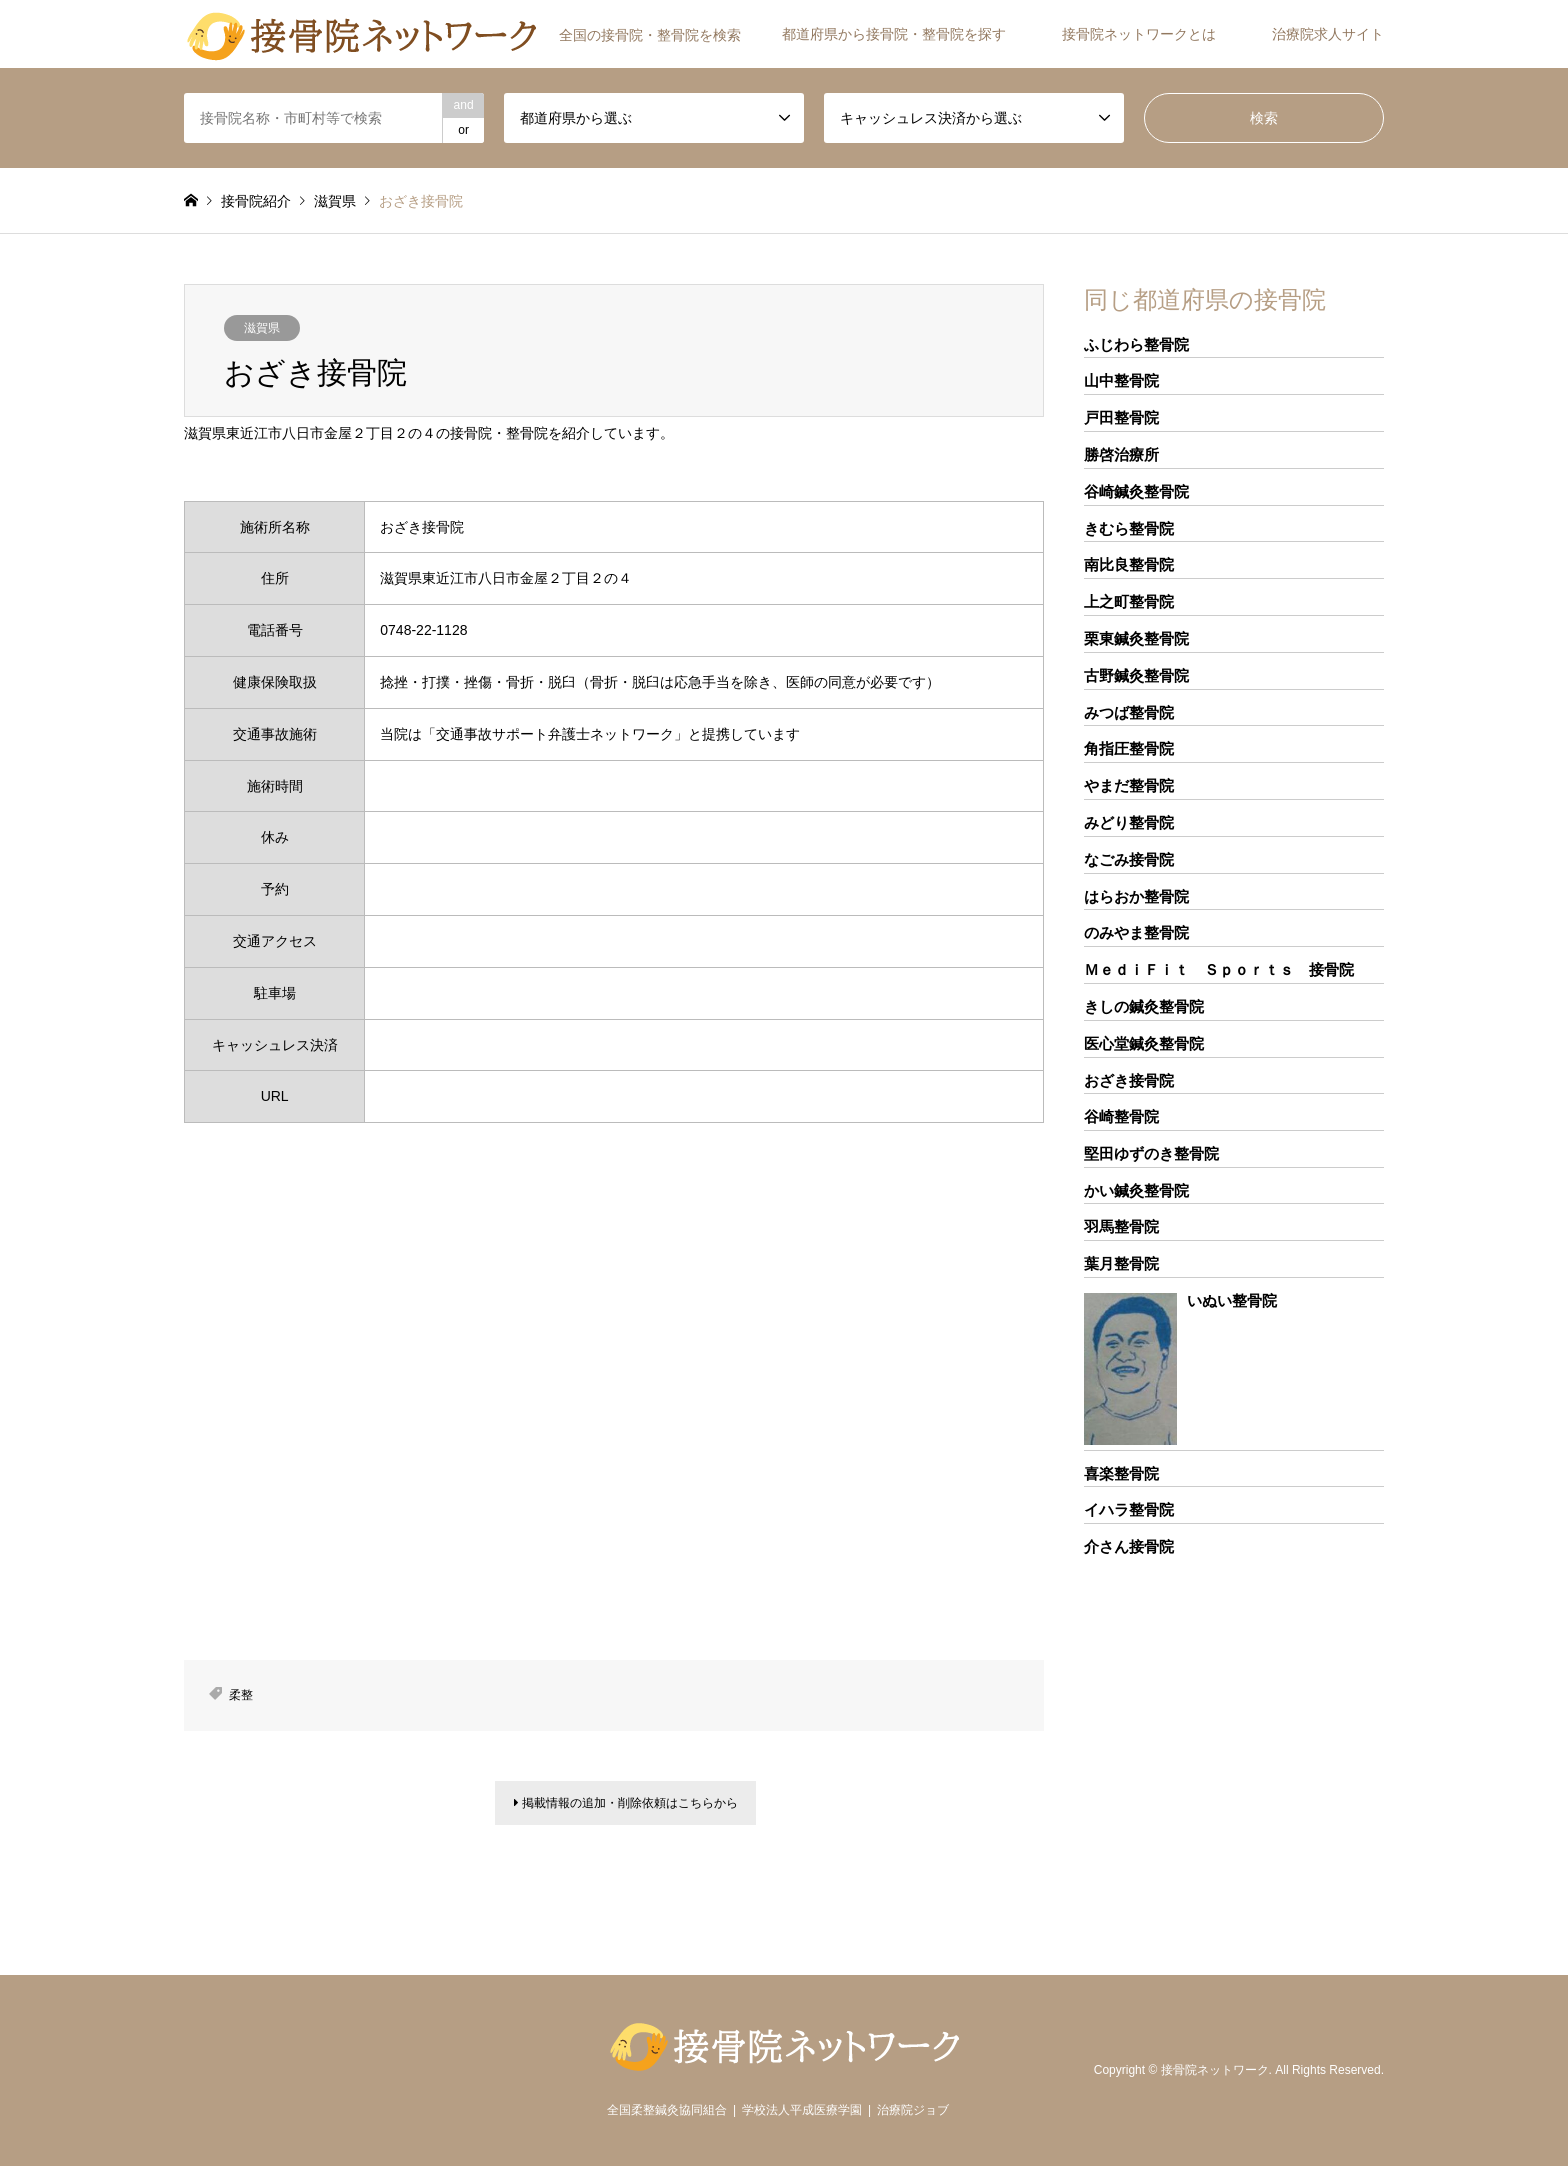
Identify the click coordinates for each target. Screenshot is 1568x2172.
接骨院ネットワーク (1215, 2075)
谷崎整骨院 (1121, 1116)
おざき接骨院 (1129, 1080)
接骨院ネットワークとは (1139, 34)
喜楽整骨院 (1121, 1473)
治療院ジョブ (913, 2116)
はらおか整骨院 (1136, 896)
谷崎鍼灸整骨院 (1136, 491)
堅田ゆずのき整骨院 (1151, 1153)
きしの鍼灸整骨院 (1144, 1006)
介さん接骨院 (1129, 1546)
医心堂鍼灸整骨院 (1144, 1043)
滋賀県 (262, 328)
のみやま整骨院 (1136, 932)
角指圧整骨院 (1129, 748)
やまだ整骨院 (1129, 785)
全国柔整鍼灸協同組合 (667, 2116)
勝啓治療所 (1121, 454)
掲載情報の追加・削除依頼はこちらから (626, 1806)
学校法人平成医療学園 (802, 2116)
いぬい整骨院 (1232, 1300)
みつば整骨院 (1129, 712)
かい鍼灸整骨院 (1136, 1190)
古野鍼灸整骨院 (1136, 675)
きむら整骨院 (1129, 528)
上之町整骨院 (1129, 601)
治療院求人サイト (1328, 34)
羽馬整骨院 (1121, 1226)
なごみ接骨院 (1129, 859)
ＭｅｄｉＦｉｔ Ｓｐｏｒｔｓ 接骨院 (1219, 969)
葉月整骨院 (1121, 1263)
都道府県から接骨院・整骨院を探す (894, 34)
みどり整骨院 (1129, 822)
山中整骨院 (1121, 380)
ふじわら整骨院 (1136, 344)
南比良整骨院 (1129, 564)
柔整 (241, 1695)
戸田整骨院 (1121, 417)
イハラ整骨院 (1129, 1509)
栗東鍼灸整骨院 (1136, 638)
